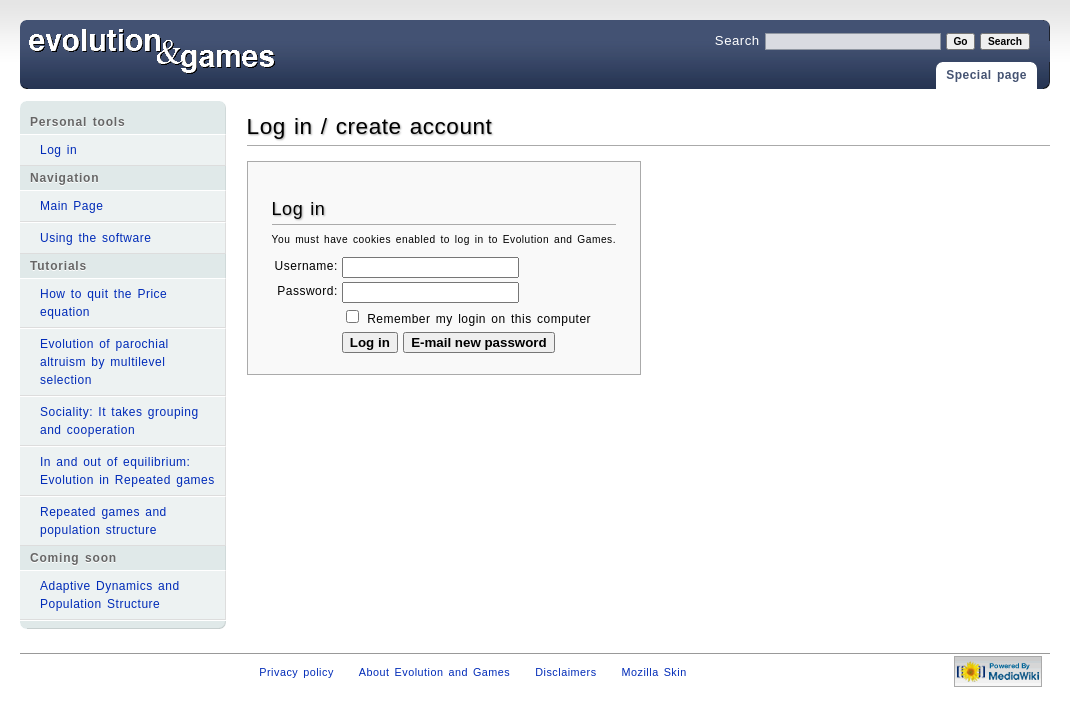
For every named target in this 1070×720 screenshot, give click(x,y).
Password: (307, 291)
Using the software (95, 238)
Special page (986, 75)
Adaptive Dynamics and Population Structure (110, 595)
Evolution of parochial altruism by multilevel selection (104, 362)
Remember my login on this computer (479, 319)
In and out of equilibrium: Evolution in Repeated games (127, 471)
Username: (306, 266)
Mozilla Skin (654, 672)
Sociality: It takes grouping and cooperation (119, 421)
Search (737, 40)
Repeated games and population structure (103, 521)
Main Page (71, 206)
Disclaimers (565, 672)
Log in (58, 150)
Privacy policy (296, 672)
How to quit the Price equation (103, 303)
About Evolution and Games (434, 672)
